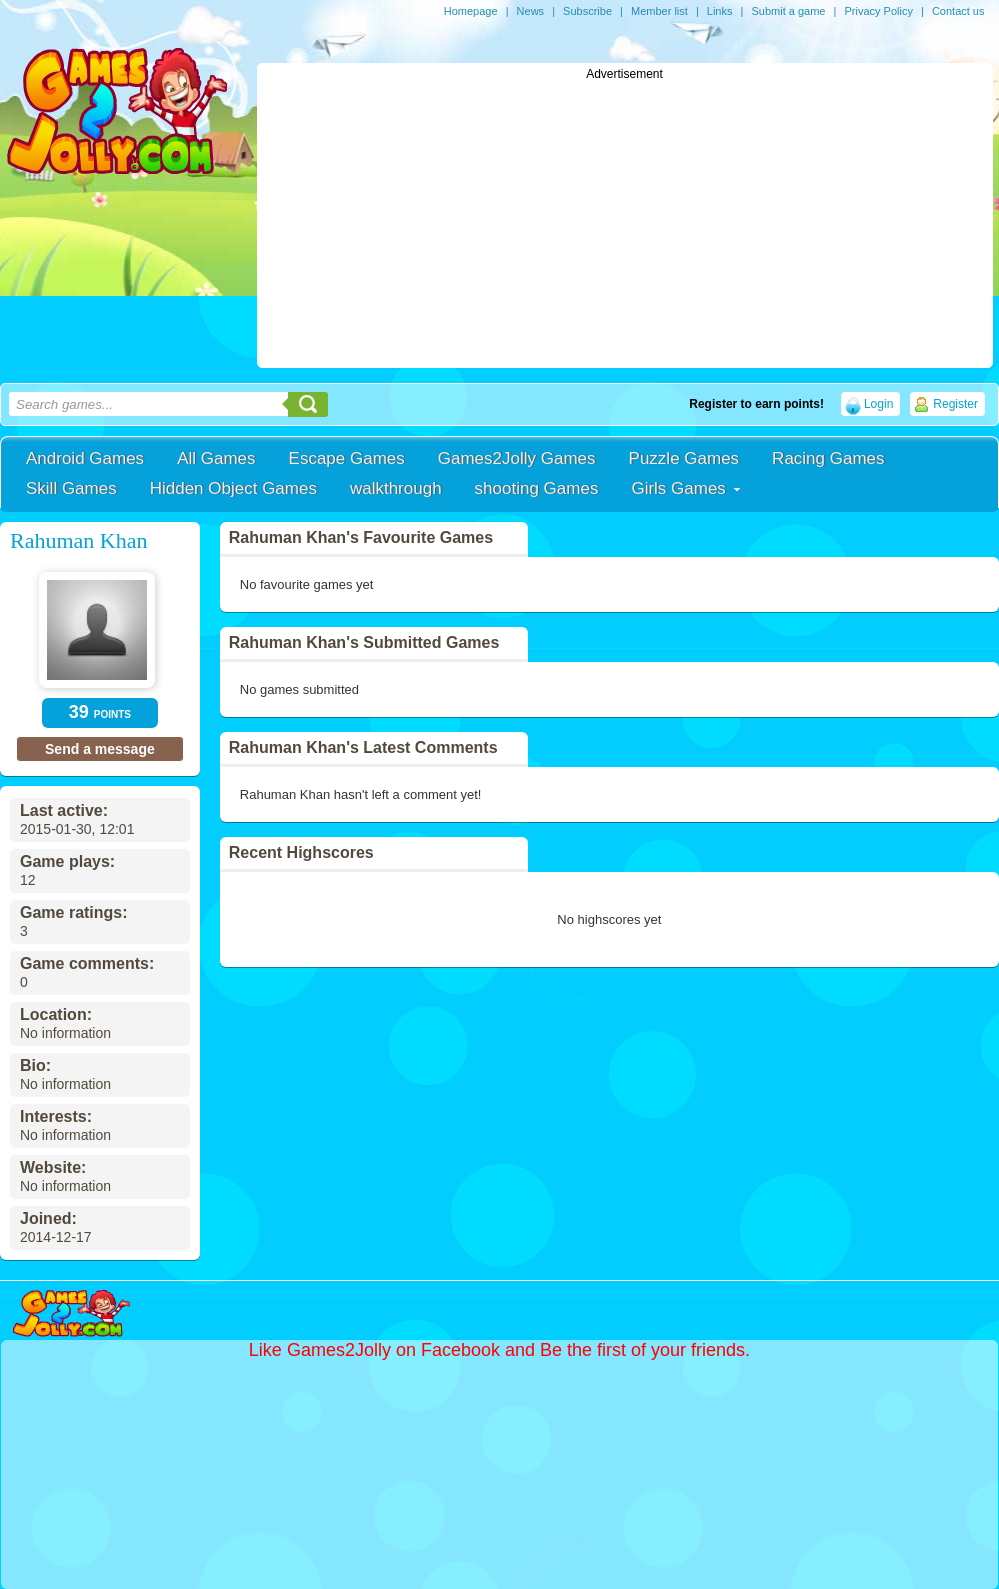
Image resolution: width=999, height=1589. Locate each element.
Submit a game (788, 11)
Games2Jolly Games (517, 458)
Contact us (958, 11)
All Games (216, 458)
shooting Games (537, 488)
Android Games (85, 458)
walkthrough (396, 488)
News (531, 11)
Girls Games (678, 488)
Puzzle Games (684, 458)
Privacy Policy (878, 11)
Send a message (100, 749)
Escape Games (347, 458)
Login (878, 404)
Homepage (471, 11)
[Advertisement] (625, 221)
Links (720, 11)
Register (955, 404)
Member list (659, 11)
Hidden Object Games (233, 488)
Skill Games (71, 488)
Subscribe (587, 11)
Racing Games (828, 458)
